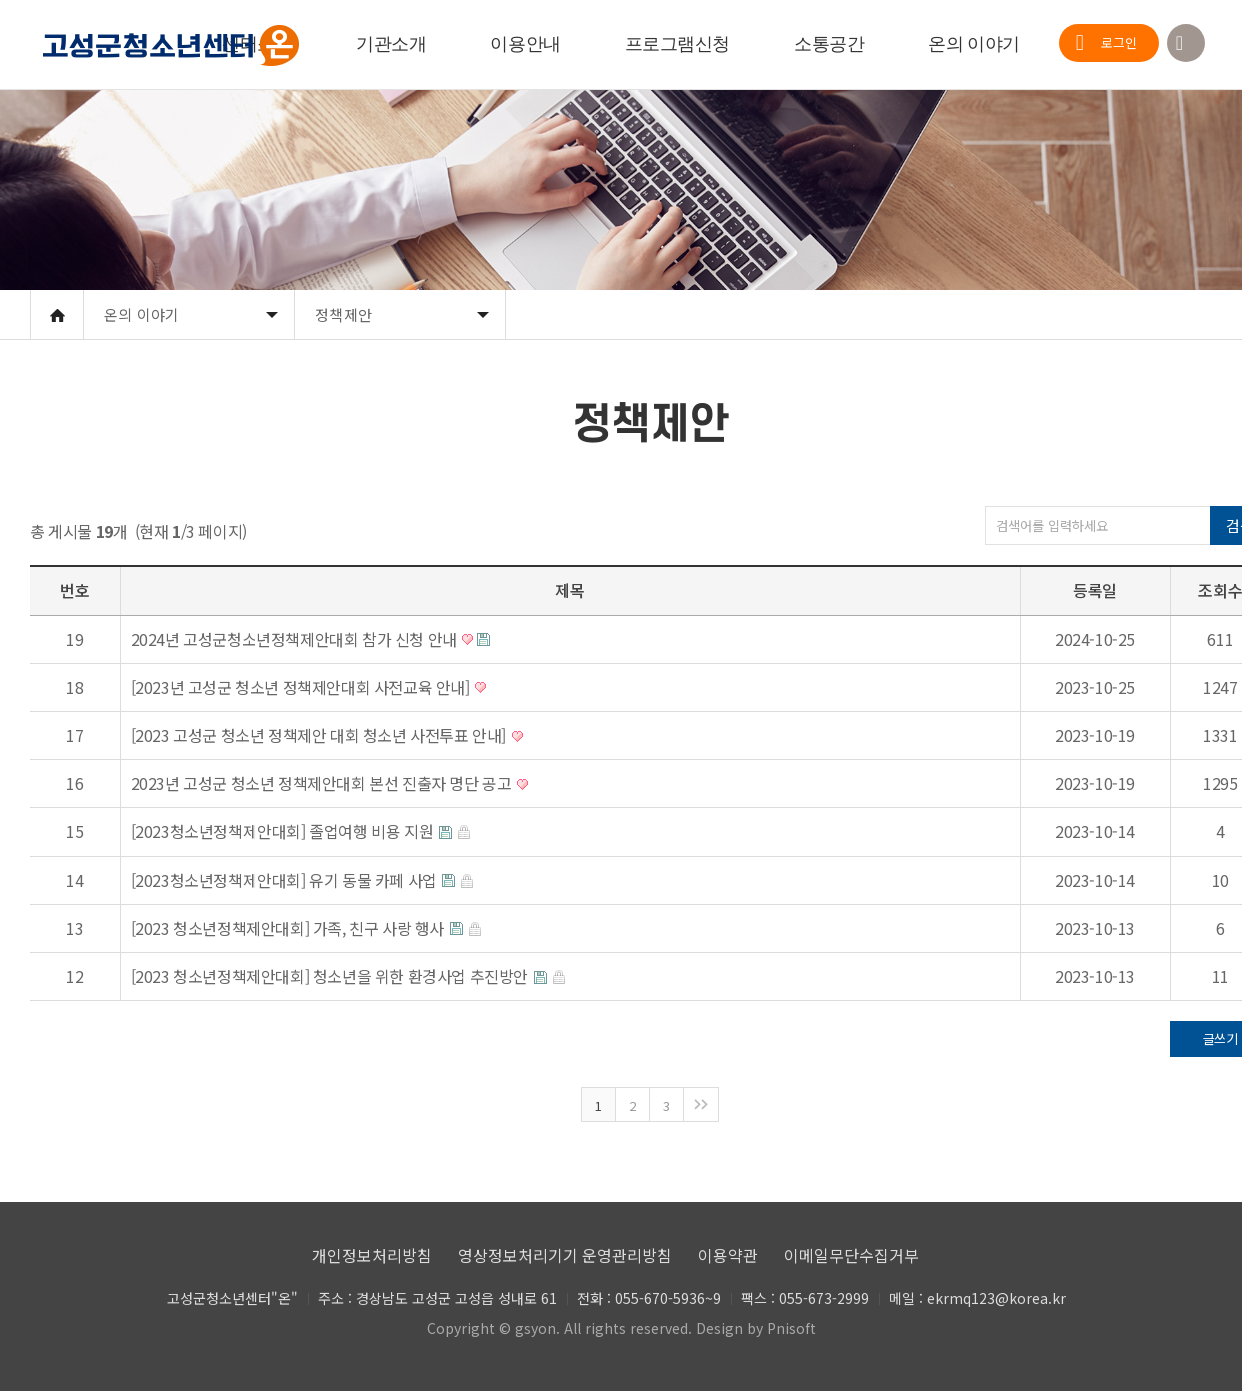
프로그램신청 (677, 44)
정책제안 (343, 314)
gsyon (535, 1328)
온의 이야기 (974, 44)
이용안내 (525, 44)
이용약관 (728, 1255)
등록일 (1095, 590)
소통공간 (829, 44)
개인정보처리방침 (372, 1255)
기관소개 (391, 44)
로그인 (1119, 42)
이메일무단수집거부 (851, 1255)
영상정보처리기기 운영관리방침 (565, 1255)
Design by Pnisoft (756, 1328)
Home (57, 315)
